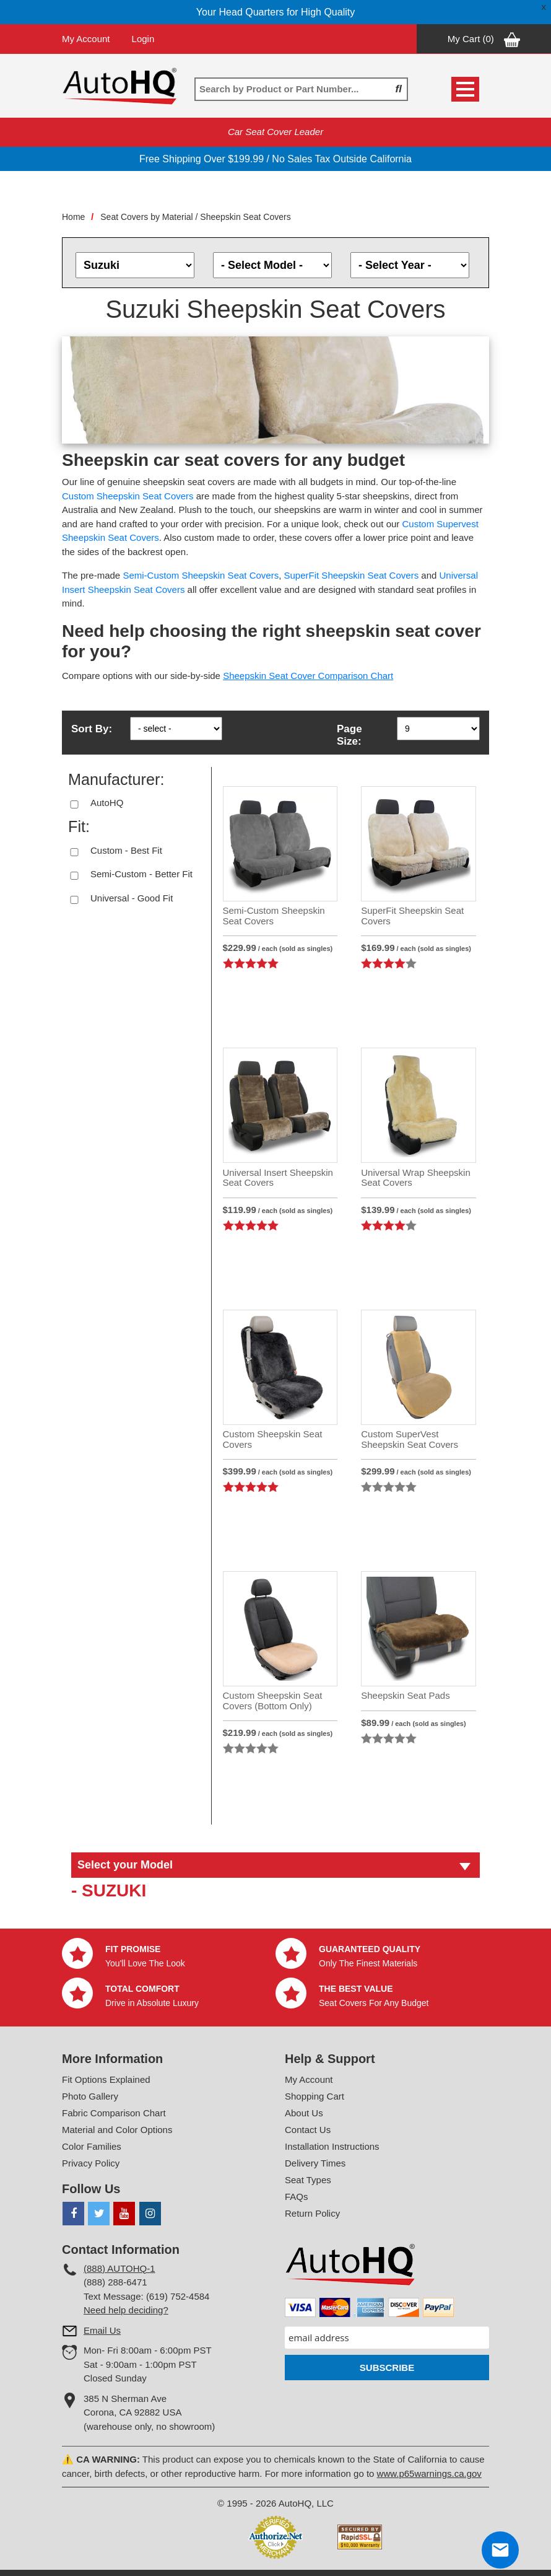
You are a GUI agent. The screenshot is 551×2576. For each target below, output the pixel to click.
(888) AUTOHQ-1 (119, 2268)
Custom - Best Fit (126, 850)
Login (143, 38)
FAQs (296, 2196)
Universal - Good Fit (131, 898)
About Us (304, 2113)
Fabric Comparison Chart (114, 2113)
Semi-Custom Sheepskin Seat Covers (201, 575)
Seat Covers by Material (146, 217)
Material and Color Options (117, 2129)
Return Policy (312, 2213)
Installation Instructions (332, 2146)
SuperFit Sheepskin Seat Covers (351, 575)
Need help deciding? (126, 2310)
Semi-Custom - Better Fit (141, 874)
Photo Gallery (90, 2096)
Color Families (91, 2146)
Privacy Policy (90, 2163)
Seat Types (308, 2180)
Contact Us (308, 2129)
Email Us (102, 2330)
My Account (86, 38)
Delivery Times (315, 2163)
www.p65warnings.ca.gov (429, 2473)
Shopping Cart (314, 2096)
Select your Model (125, 1865)
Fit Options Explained (106, 2079)
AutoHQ (106, 802)
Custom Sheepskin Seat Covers (128, 496)
